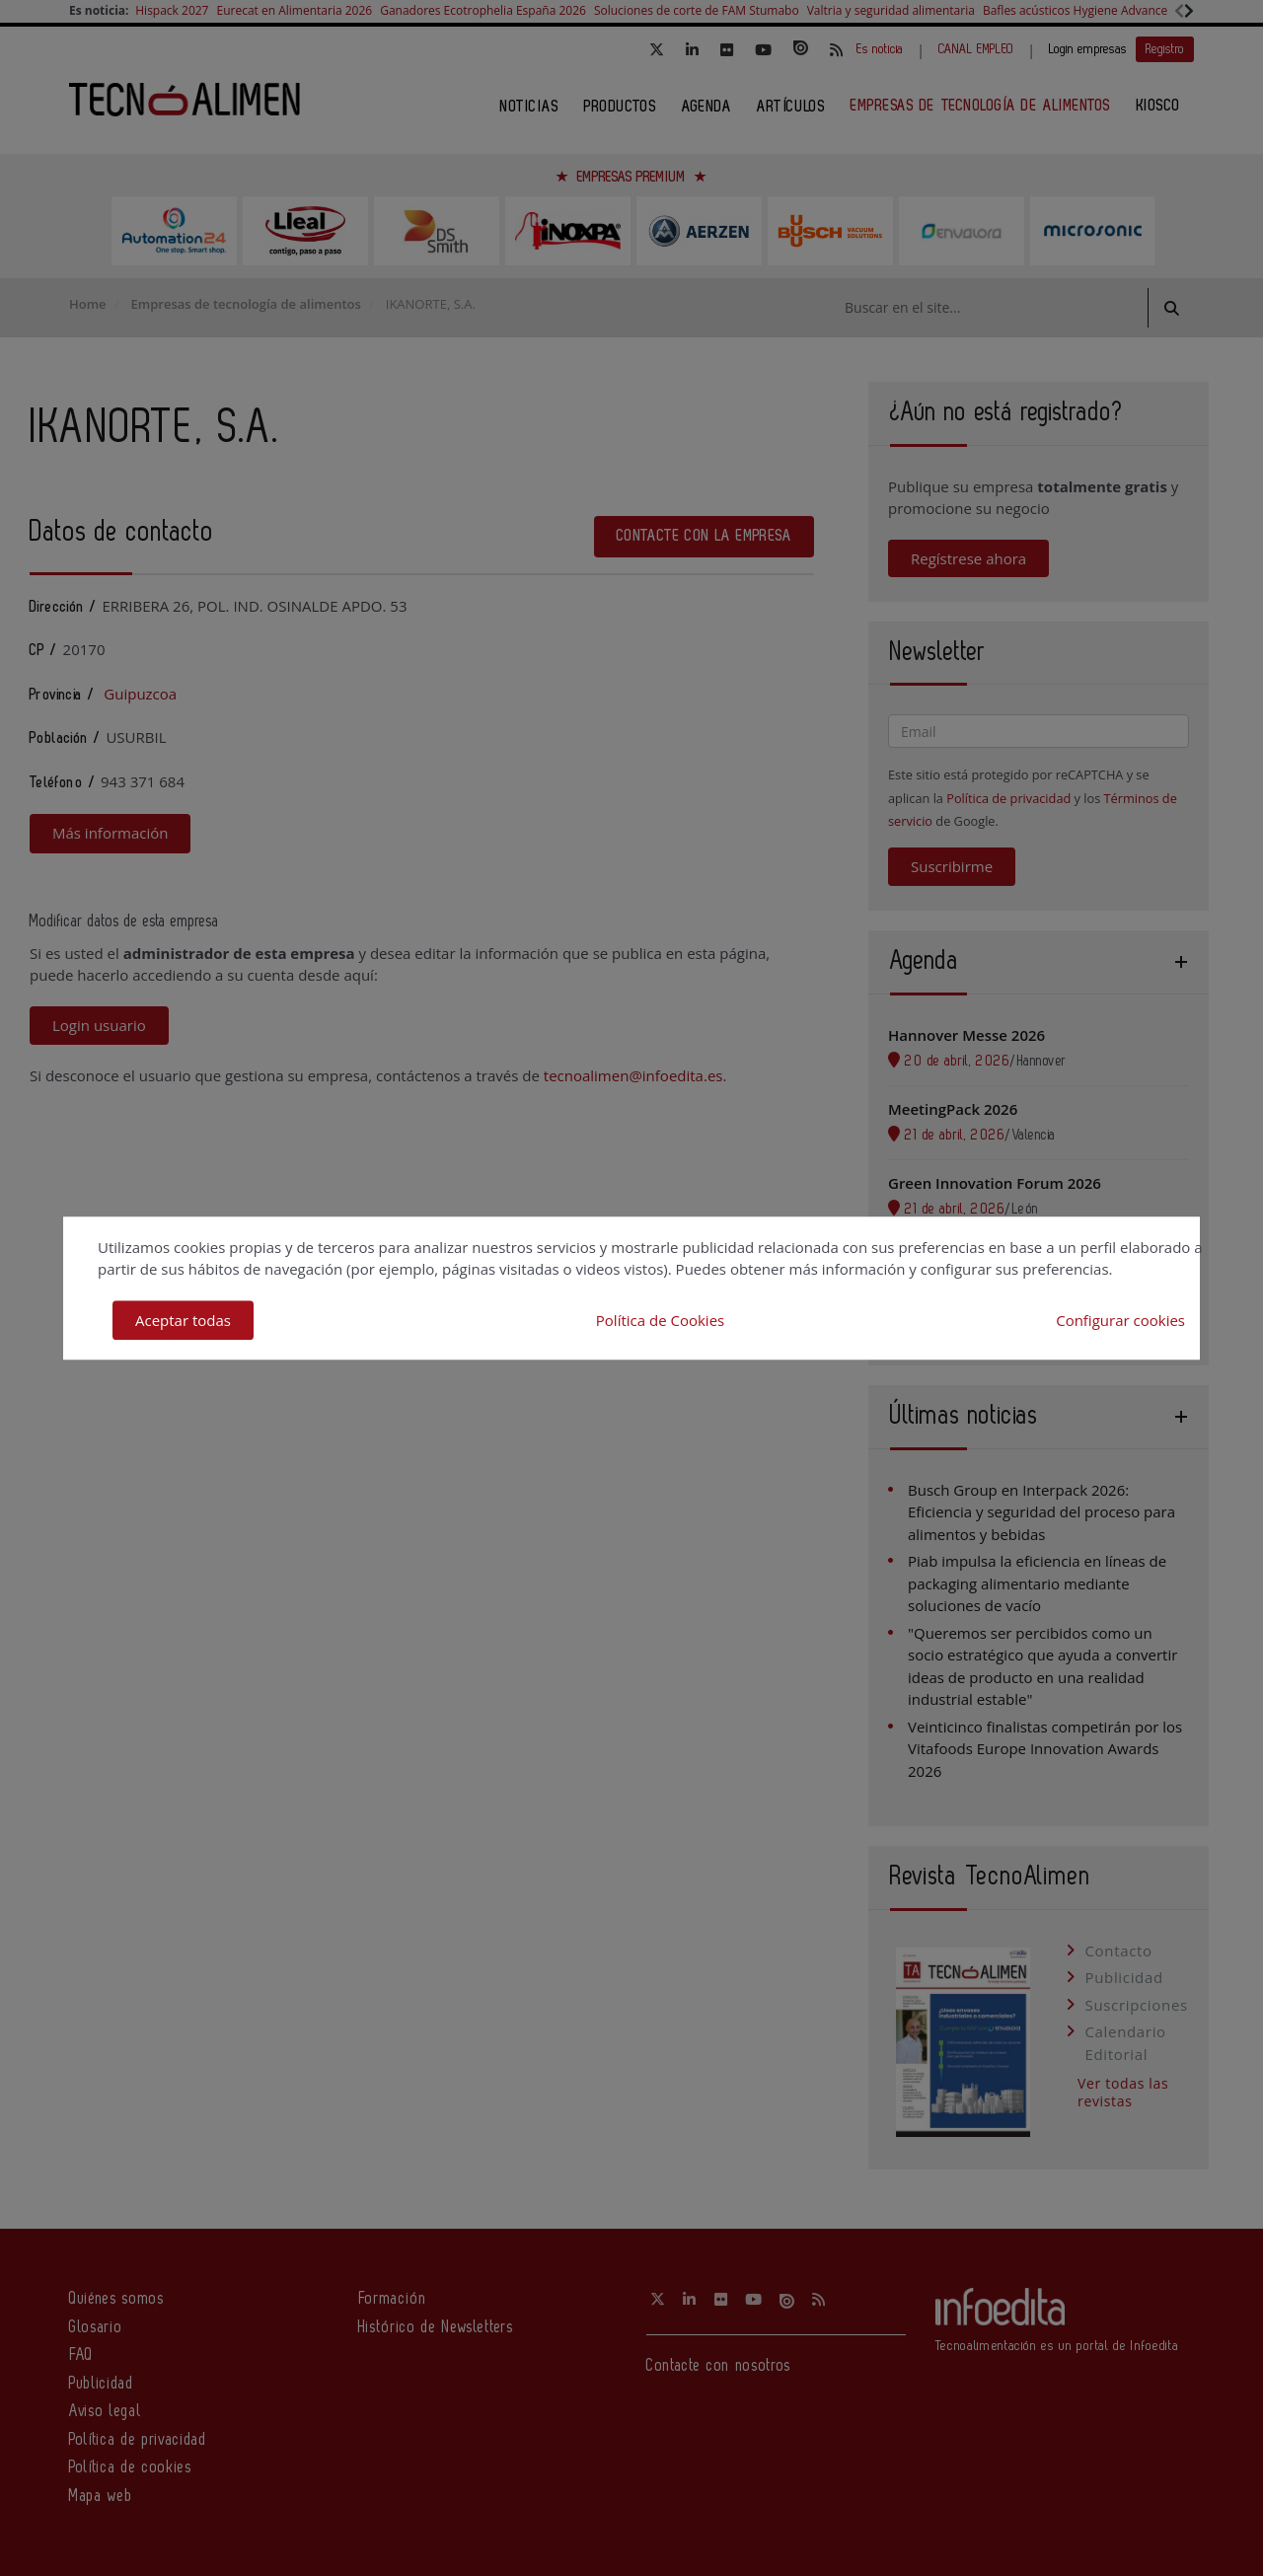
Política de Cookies (660, 1320)
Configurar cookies (1120, 1320)
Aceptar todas (183, 1320)
